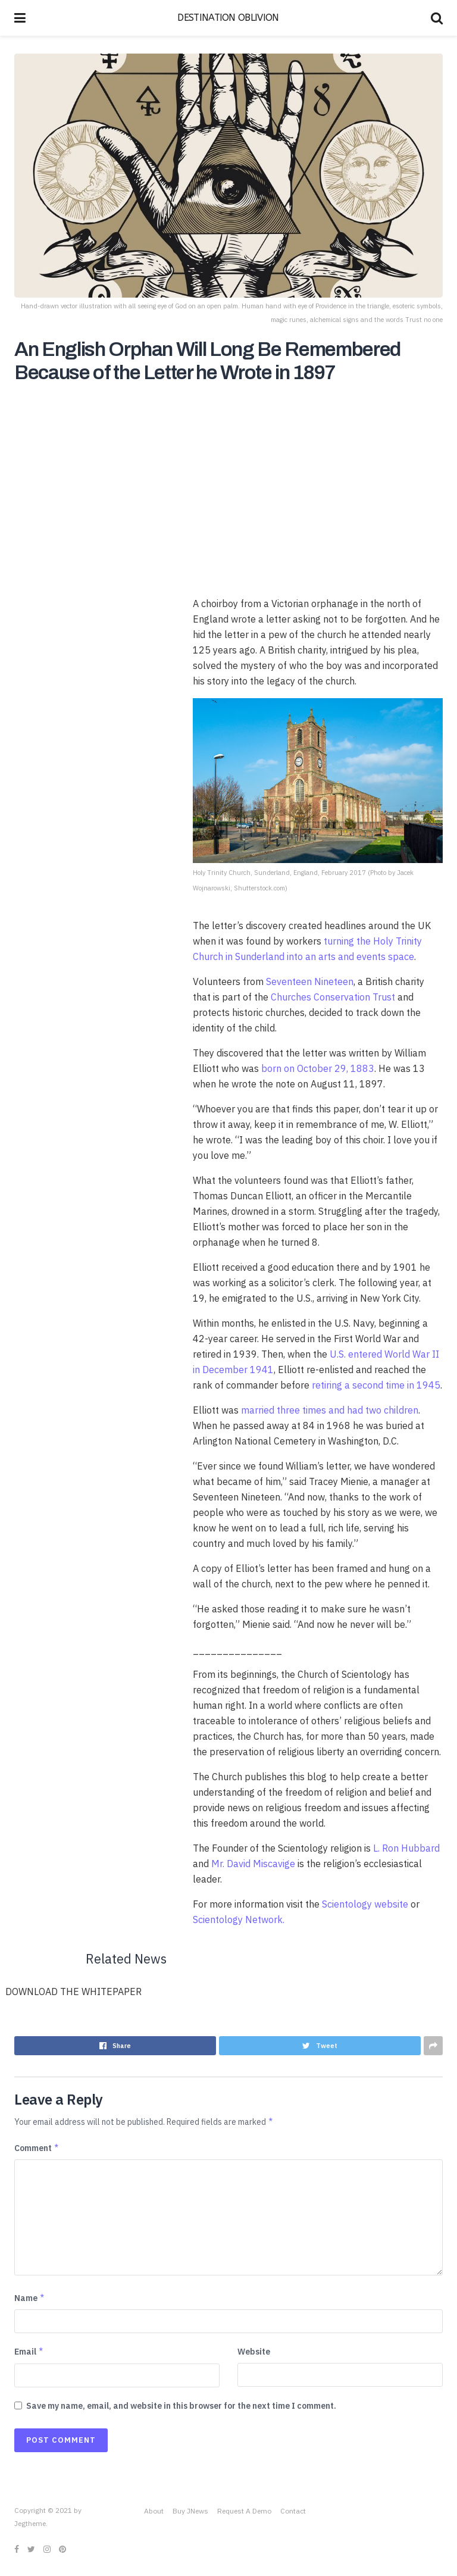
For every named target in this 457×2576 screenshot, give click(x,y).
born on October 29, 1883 (317, 1068)
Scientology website (365, 1904)
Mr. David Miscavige (253, 1864)
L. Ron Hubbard (406, 1848)
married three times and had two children (329, 1410)
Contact (293, 2510)
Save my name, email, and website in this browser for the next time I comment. (181, 2405)
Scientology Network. (238, 1919)
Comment (37, 2148)
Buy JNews (190, 2510)
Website (253, 2351)
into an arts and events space (350, 956)
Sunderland (259, 956)
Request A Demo (244, 2510)
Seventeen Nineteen (309, 981)
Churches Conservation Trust (333, 997)
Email (29, 2351)
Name (29, 2298)
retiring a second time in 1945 (376, 1385)
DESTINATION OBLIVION (227, 18)
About (154, 2510)
